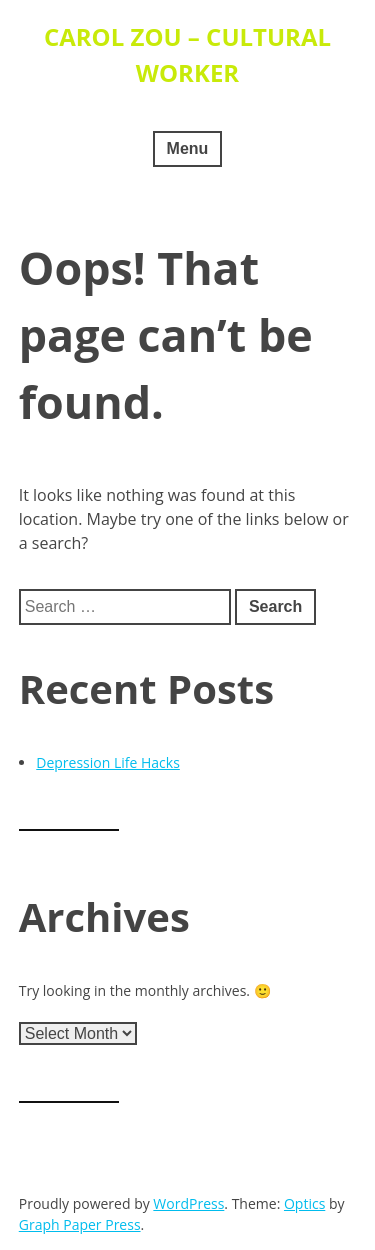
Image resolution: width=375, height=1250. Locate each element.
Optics (304, 1203)
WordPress (188, 1203)
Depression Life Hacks (108, 762)
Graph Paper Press (80, 1224)
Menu (188, 148)
